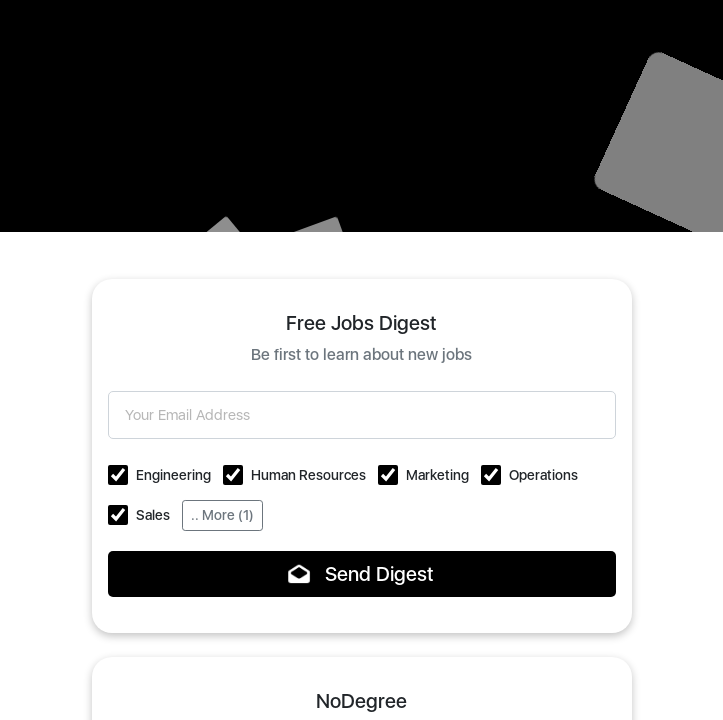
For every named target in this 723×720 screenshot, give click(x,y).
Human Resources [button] (308, 475)
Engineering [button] (173, 475)
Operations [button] (543, 475)
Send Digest (361, 574)
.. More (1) (222, 515)
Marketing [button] (437, 475)
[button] (118, 475)
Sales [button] (153, 515)
